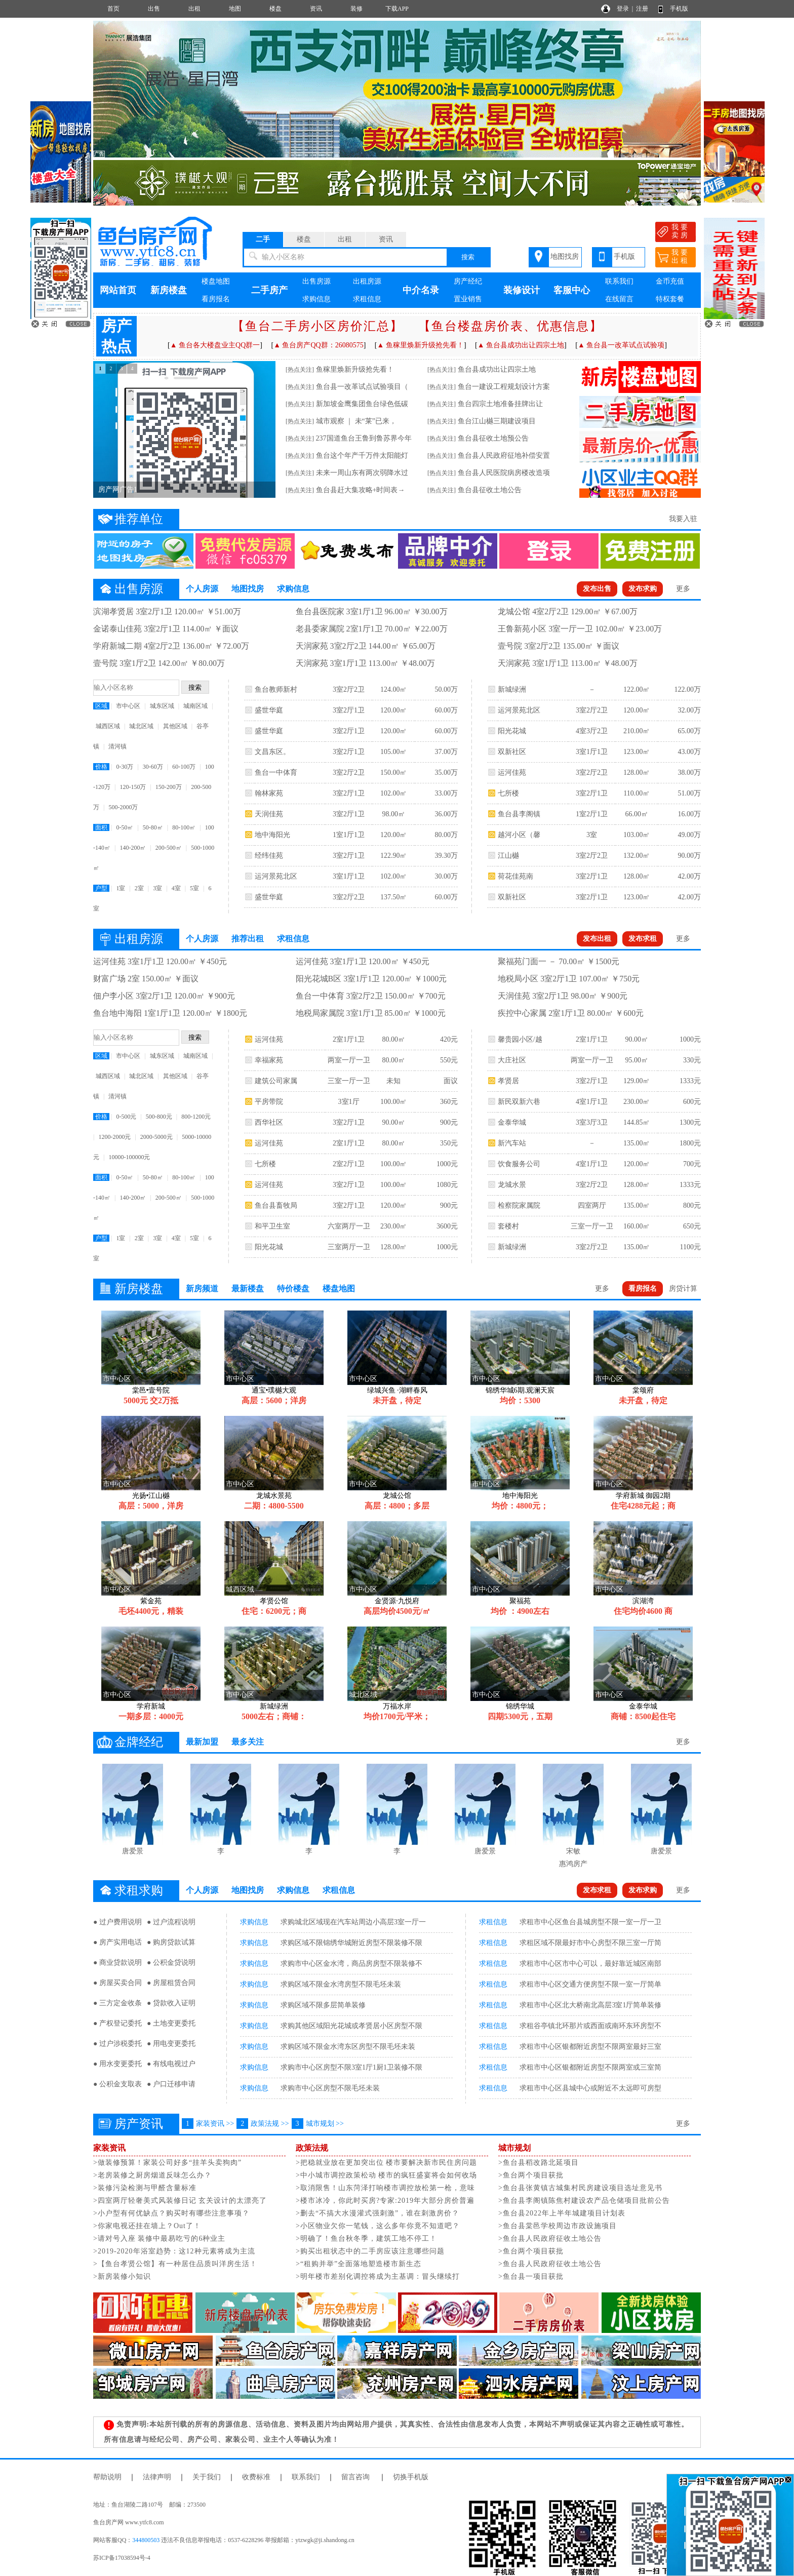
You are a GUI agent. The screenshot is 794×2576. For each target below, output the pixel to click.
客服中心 (571, 290)
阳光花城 (512, 731)
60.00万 (446, 710)
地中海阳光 (272, 835)
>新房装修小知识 (122, 2276)
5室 (194, 888)
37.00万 (446, 752)
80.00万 (446, 835)
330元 (692, 1060)
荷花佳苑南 (515, 876)
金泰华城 (512, 1122)
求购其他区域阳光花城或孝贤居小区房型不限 (351, 2026)
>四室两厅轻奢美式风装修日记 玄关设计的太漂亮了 (180, 2200)
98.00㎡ (393, 814)
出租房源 (367, 281)
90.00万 (689, 855)
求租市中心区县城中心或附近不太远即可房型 (590, 2088)
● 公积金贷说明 (171, 1962)
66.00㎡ (636, 814)
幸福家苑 (269, 1060)
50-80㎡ (153, 827)
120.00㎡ (393, 710)
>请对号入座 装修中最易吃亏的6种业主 (159, 2238)
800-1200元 (196, 1116)
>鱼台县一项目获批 (531, 2276)
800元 (692, 1205)
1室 (120, 888)
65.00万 (689, 731)
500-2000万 (123, 807)
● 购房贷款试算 (171, 1942)
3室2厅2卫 (349, 689)
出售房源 (316, 281)
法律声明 (157, 2477)
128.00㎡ (636, 772)
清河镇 (117, 746)
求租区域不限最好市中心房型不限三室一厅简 (590, 1943)
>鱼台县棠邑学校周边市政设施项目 (557, 2226)
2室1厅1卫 (349, 1039)
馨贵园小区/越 (520, 1039)
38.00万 (689, 772)
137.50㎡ (393, 897)
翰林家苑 (269, 793)
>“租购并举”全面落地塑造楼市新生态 (358, 2264)
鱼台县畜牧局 (276, 1205)
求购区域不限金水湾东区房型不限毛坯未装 (348, 2046)
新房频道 (202, 1288)
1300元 (690, 1122)
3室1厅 (349, 1101)
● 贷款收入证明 (171, 2003)
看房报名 (216, 299)
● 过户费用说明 (117, 1922)
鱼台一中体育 (276, 772)
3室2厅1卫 (349, 710)
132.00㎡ (636, 855)
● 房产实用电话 (117, 1942)
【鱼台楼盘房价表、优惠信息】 (510, 326)
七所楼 (508, 793)
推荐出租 (247, 938)
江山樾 (508, 855)
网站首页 (118, 290)
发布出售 (597, 588)
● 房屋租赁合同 (171, 1983)
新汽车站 (512, 1143)
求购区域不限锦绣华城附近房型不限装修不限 (351, 1943)
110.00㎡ (636, 793)
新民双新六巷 (519, 1101)
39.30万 (446, 855)
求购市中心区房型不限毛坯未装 (330, 2088)
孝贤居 (508, 1081)
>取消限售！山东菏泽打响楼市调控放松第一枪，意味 (385, 2188)
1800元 (690, 1143)
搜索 (467, 257)
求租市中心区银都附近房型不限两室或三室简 (590, 2067)
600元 (692, 1101)
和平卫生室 (272, 1226)
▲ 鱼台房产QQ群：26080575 (318, 345)
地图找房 (564, 256)
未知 (393, 1081)
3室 (157, 888)
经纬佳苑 (269, 855)
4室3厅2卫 (592, 731)
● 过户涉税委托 (117, 2043)
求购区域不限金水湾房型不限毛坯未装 (341, 1984)
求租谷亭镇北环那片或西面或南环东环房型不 (590, 2026)
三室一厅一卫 (349, 1081)
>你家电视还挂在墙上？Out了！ (147, 2226)
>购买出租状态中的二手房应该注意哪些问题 (370, 2251)
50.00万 (446, 689)
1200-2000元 (114, 1136)
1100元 (690, 1247)
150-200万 (168, 786)
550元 (449, 1060)
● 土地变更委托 (171, 2023)
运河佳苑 (512, 772)
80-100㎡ (183, 827)
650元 (692, 1226)
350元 (449, 1143)
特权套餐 (670, 299)
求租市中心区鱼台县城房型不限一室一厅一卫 (590, 1922)
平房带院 (269, 1101)
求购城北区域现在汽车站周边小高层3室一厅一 (353, 1922)
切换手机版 (410, 2477)
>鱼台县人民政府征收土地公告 (550, 2238)
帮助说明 (107, 2477)
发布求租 (642, 938)
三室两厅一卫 (349, 1247)
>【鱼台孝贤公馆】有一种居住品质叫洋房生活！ (175, 2264)
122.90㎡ (393, 855)
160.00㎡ (636, 1226)
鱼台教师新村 (276, 689)
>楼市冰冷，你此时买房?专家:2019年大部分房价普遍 (385, 2200)
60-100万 (183, 766)
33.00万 (446, 793)
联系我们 (619, 281)
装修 (356, 8)
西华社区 (269, 1122)
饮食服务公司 (519, 1164)
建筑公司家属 (276, 1081)
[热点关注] (300, 369)
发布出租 (597, 938)
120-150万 (133, 786)
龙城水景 (512, 1184)
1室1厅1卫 (349, 835)
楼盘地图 (216, 281)
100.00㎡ (393, 1101)
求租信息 (367, 299)
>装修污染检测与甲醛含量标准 (144, 2188)
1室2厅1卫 (592, 814)
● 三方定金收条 (117, 2003)
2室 (139, 888)
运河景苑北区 (276, 876)
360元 (449, 1101)
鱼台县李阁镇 (519, 814)
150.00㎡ (393, 772)
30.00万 (446, 876)
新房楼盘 (168, 290)
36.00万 (446, 814)
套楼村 (508, 1226)
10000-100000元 (129, 1157)
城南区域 (195, 705)
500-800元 (159, 1116)
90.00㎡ (393, 1122)
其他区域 (175, 726)
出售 (154, 8)
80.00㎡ (393, 1039)
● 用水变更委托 (117, 2064)
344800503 (146, 2540)
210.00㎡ (636, 731)
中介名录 (421, 290)
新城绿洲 (512, 689)
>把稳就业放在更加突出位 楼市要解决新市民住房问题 (386, 2162)
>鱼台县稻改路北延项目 (538, 2162)
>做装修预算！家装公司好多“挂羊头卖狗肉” (167, 2162)
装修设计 (521, 290)
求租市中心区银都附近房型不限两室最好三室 (590, 2046)
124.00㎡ (393, 689)
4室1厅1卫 (592, 1101)
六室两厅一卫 (349, 1226)
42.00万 (689, 876)
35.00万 (446, 772)
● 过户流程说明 (171, 1922)
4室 (176, 888)
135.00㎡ (636, 1143)
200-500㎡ (168, 847)
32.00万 (689, 710)
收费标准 (256, 2477)
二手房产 (269, 290)
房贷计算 (683, 1288)
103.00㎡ (636, 835)
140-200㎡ (133, 847)
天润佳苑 (269, 814)
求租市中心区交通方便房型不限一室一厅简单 (590, 1984)
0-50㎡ (124, 827)
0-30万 (124, 766)
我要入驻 (683, 519)
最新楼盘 (247, 1288)
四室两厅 (592, 1205)
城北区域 (141, 726)
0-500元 (126, 1116)
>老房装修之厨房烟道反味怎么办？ (152, 2175)
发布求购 (642, 588)
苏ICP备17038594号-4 (121, 2557)
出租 (194, 8)
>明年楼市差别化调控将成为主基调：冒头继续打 (378, 2276)
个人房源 (202, 588)
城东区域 (162, 705)
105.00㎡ (393, 752)
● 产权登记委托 (117, 2023)
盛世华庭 (269, 710)
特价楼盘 (293, 1288)
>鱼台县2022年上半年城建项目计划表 (561, 2213)
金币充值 (670, 281)
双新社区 (512, 752)
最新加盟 (202, 1741)
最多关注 (247, 1741)
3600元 (447, 1226)
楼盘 (275, 8)
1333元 (690, 1081)
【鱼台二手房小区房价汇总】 (317, 326)
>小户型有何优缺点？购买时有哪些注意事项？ (171, 2213)
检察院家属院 (519, 1205)
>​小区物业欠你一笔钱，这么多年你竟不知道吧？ (378, 2226)
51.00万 (689, 793)
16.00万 (689, 814)
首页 (113, 8)
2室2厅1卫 (349, 1164)
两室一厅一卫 (349, 1060)
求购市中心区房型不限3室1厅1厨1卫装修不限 (351, 2067)
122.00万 (687, 689)
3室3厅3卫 (592, 1122)
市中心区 (128, 705)
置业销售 (468, 299)
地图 (235, 8)
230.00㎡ (393, 1226)
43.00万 (689, 752)
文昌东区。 (272, 752)
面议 (451, 1081)
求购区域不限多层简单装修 (323, 2005)
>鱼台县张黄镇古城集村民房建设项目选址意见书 (580, 2188)
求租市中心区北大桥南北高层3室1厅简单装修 (590, 2005)
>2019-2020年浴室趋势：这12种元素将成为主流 (174, 2251)
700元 (692, 1164)
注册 (642, 8)
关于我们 (206, 2477)
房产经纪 (468, 281)
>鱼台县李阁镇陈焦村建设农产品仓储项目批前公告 (584, 2200)
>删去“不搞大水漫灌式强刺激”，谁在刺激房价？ (377, 2213)
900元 (449, 1122)
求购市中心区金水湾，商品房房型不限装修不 (351, 1963)
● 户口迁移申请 (171, 2084)
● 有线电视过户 (171, 2064)
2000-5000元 (156, 1136)
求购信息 (316, 299)
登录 (623, 8)
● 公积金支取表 (117, 2084)
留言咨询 (355, 2477)
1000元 (447, 1164)
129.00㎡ (636, 1081)
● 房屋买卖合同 (117, 1983)
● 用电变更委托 (171, 2043)
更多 (683, 588)
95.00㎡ (636, 1060)
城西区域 (108, 726)
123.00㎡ (636, 752)
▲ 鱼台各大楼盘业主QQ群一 (215, 345)
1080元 (447, 1184)
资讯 (316, 8)
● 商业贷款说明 (117, 1962)
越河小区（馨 (519, 835)
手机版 (679, 8)
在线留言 (619, 299)
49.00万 (689, 835)
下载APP (397, 8)
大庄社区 (512, 1060)
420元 (449, 1039)
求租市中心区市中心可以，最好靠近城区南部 (590, 1963)
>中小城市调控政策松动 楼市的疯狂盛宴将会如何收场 (386, 2175)
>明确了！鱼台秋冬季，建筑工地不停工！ (366, 2238)
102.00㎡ (393, 793)
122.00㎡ (636, 689)
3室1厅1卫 (349, 876)
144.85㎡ (636, 1122)
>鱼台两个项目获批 (531, 2175)
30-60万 (153, 766)
